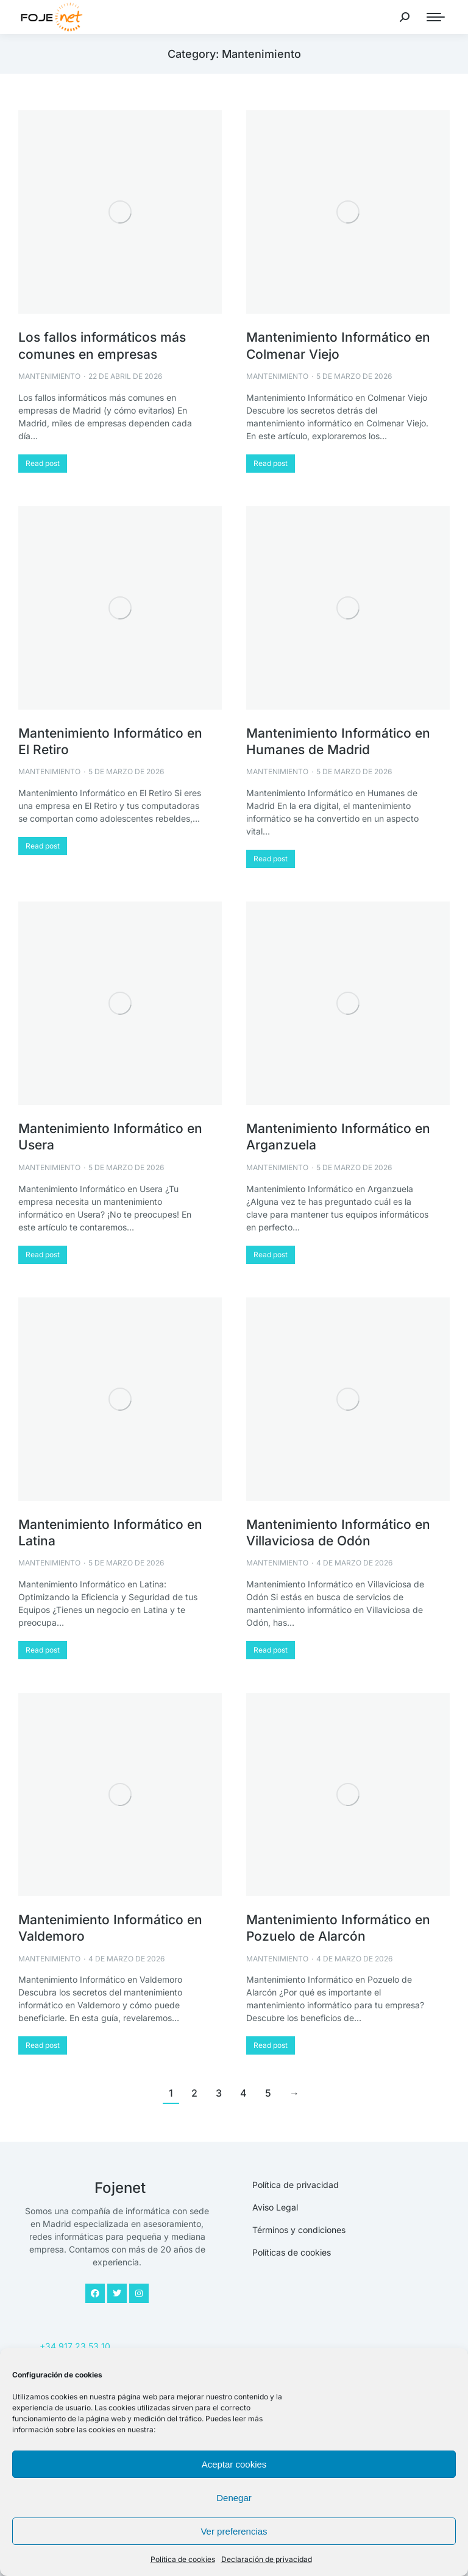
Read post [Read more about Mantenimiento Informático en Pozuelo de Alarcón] (271, 2045)
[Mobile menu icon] (436, 17)
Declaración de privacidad (266, 2559)
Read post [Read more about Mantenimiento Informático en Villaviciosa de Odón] (271, 1649)
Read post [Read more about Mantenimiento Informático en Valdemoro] (43, 2045)
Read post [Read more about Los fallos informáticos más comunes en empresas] (43, 463)
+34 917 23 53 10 (75, 2346)
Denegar (234, 2498)
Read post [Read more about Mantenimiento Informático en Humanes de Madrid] (271, 858)
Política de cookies (183, 2559)
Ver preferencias (233, 2531)
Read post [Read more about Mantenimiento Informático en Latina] (43, 1649)
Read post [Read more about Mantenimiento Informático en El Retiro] (43, 845)
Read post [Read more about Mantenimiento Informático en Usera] (43, 1254)
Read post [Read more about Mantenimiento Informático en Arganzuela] (271, 1254)
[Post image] (120, 212)
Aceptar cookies (234, 2464)
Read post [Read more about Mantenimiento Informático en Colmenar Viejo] (271, 463)
